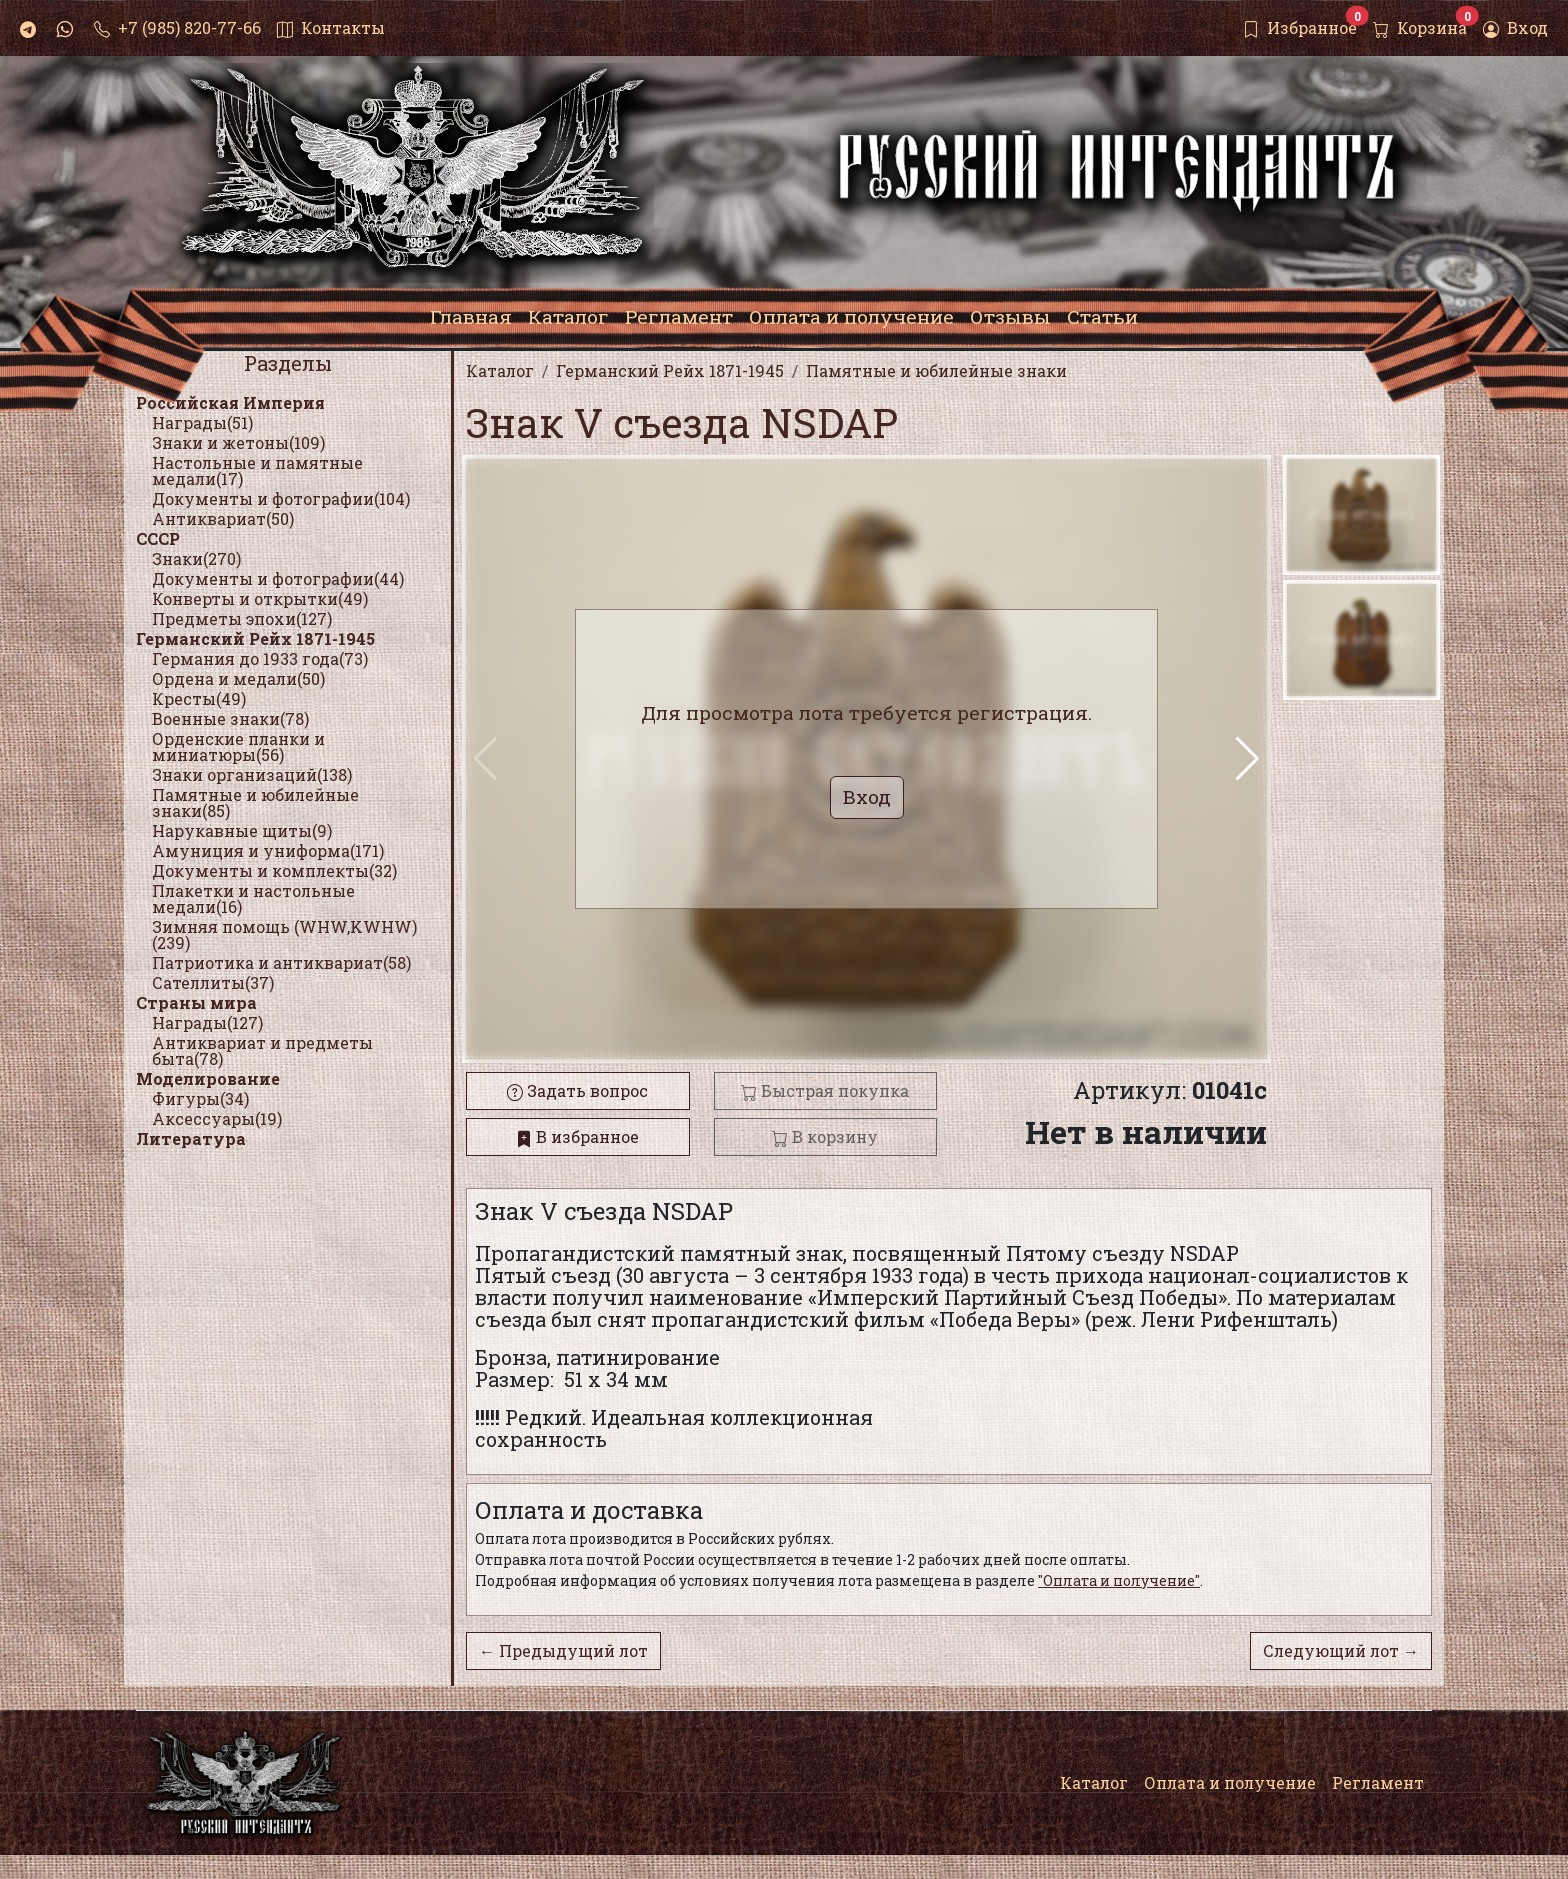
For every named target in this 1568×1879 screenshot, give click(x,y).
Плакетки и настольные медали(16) (253, 898)
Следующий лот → (1341, 1650)
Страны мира (196, 1002)
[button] (1247, 759)
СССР (158, 538)
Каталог (1094, 1782)
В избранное (577, 1136)
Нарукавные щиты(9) (242, 830)
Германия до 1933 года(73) (260, 658)
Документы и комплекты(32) (274, 870)
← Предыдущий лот (563, 1650)
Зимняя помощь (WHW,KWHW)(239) (284, 934)
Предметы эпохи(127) (242, 618)
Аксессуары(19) (217, 1118)
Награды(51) (202, 422)
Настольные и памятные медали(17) (257, 470)
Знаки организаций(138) (252, 774)
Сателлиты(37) (213, 982)
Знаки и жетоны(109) (238, 442)
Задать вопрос (577, 1090)
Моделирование (208, 1078)
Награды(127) (207, 1022)
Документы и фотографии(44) (278, 578)
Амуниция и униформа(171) (268, 850)
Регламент (1378, 1782)
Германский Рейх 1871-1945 (255, 638)
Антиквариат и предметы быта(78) (262, 1050)
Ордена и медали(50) (238, 678)
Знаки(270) (196, 558)
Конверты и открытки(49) (260, 598)
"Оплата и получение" (1119, 1580)
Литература (191, 1138)
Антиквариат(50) (223, 518)
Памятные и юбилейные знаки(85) (255, 802)
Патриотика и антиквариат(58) (281, 962)
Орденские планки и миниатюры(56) (238, 746)
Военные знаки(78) (230, 718)
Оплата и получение (1230, 1782)
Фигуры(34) (200, 1098)
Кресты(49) (199, 698)
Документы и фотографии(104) (281, 498)
